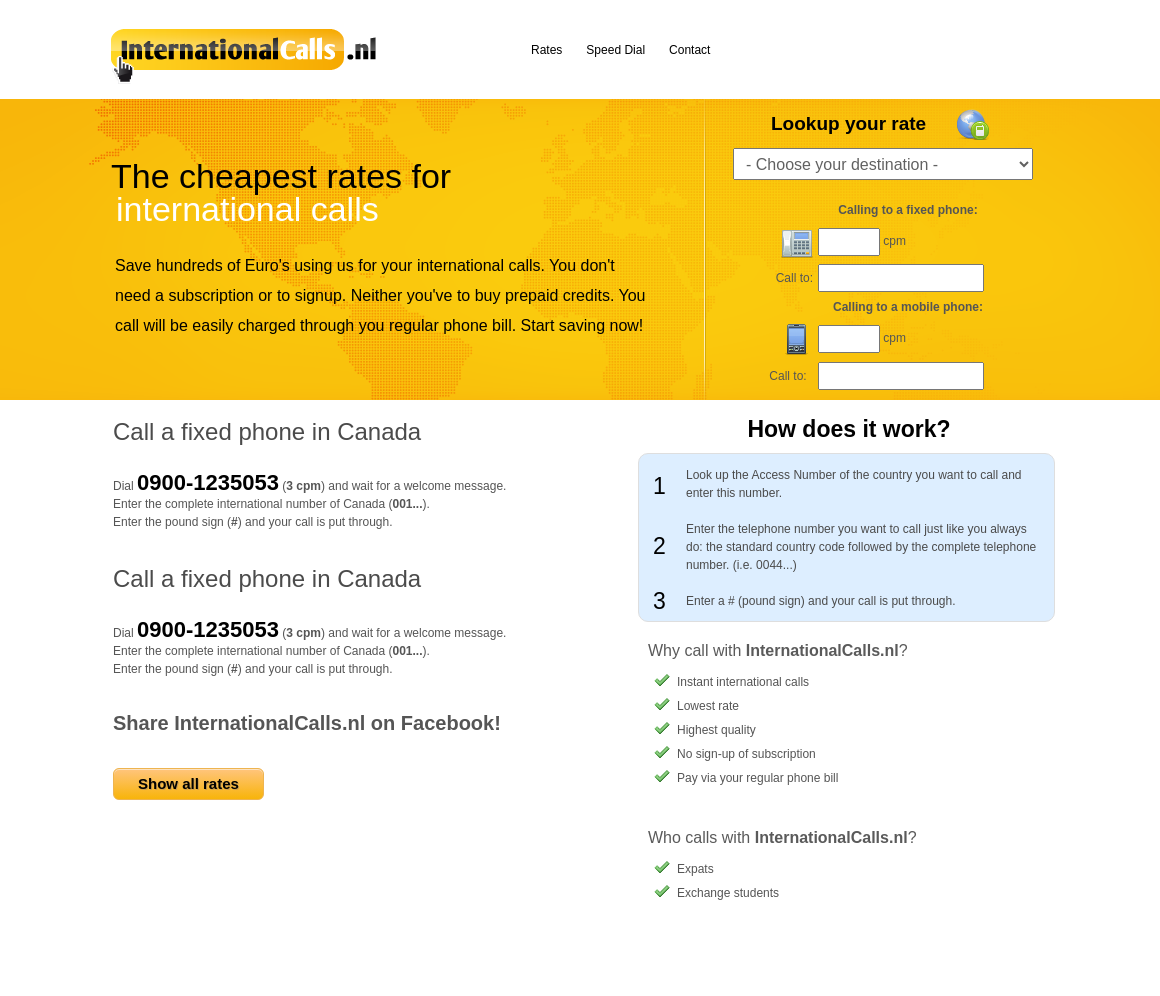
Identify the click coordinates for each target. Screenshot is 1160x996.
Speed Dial (615, 50)
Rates (546, 50)
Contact (689, 50)
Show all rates (188, 783)
